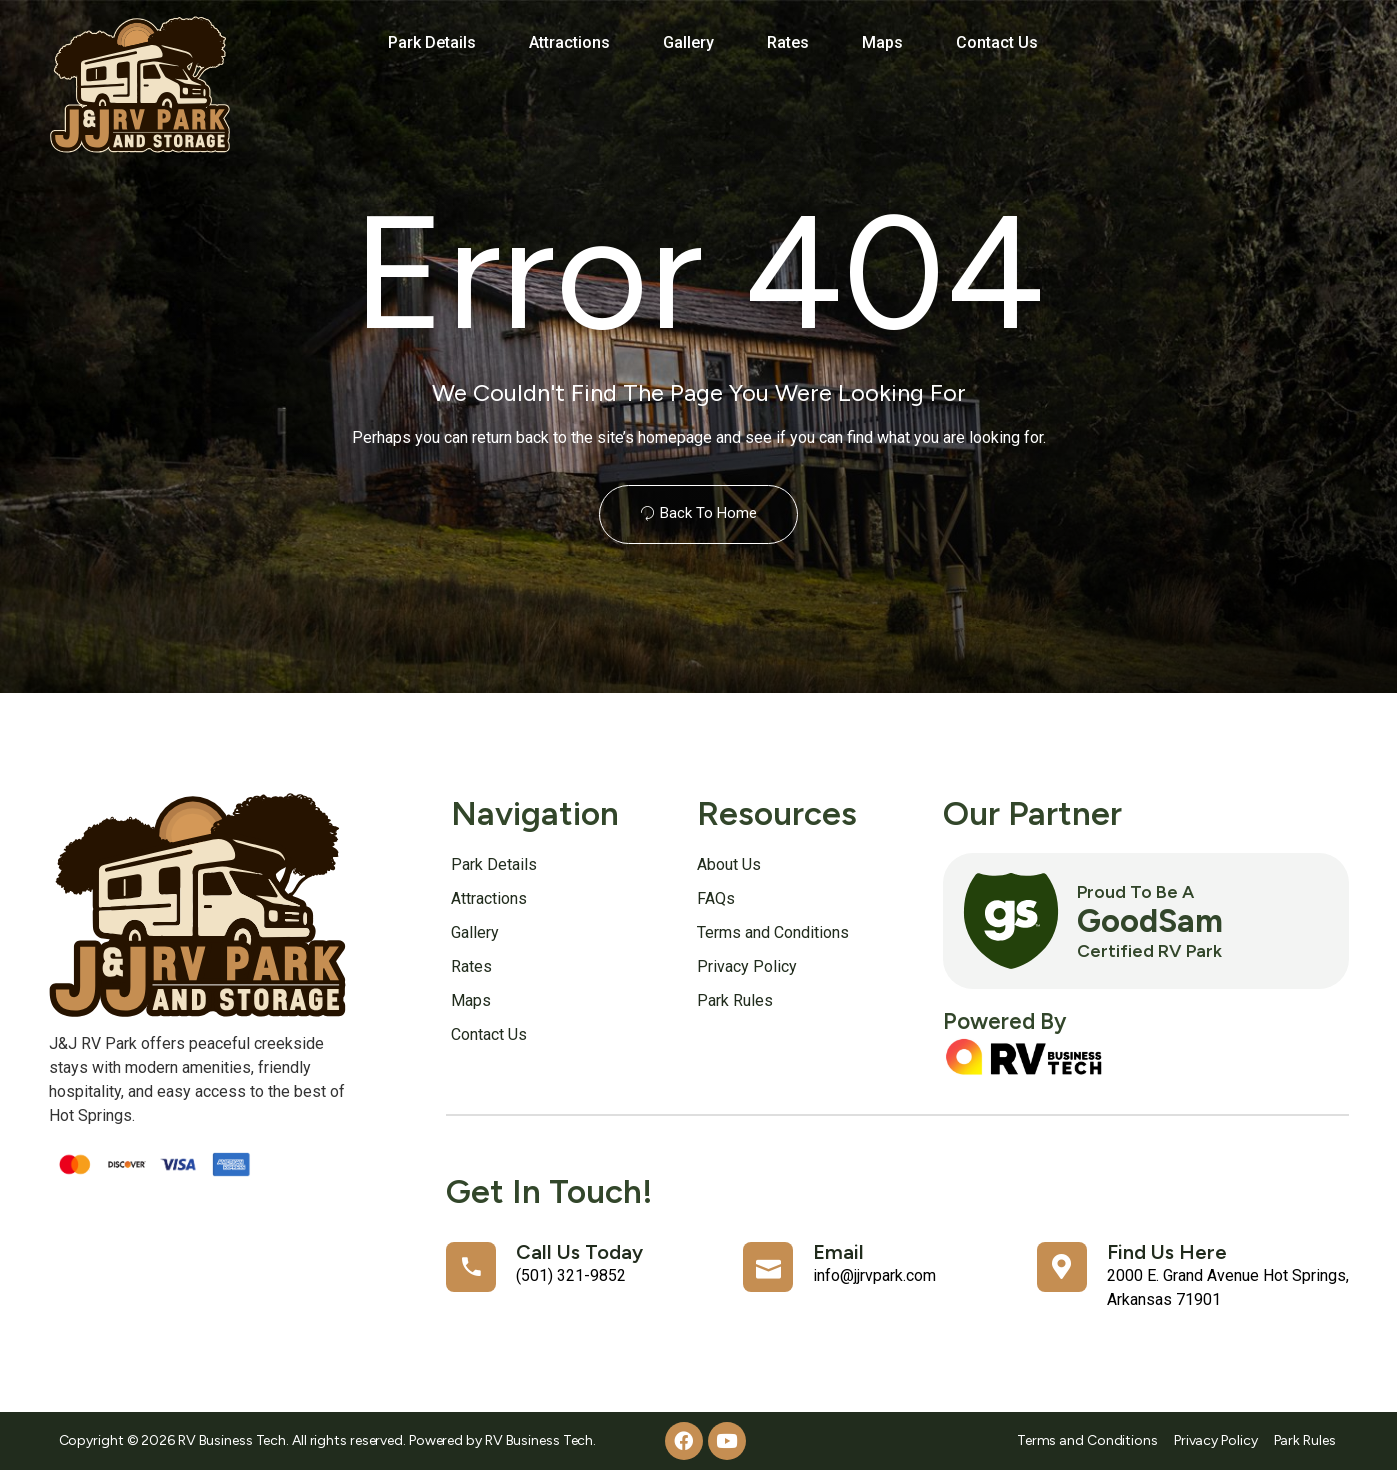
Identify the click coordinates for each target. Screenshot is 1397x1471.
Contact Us (997, 42)
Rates (788, 42)
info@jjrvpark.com (874, 1275)
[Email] (768, 1267)
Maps (882, 42)
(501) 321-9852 (571, 1275)
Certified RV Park (1149, 950)
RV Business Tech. (540, 1440)
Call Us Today (579, 1252)
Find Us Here (1167, 1252)
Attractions (569, 42)
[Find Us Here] (1062, 1267)
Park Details (432, 42)
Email (838, 1252)
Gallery (688, 42)
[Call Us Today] (471, 1267)
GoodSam (1150, 921)
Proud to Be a (1135, 891)
